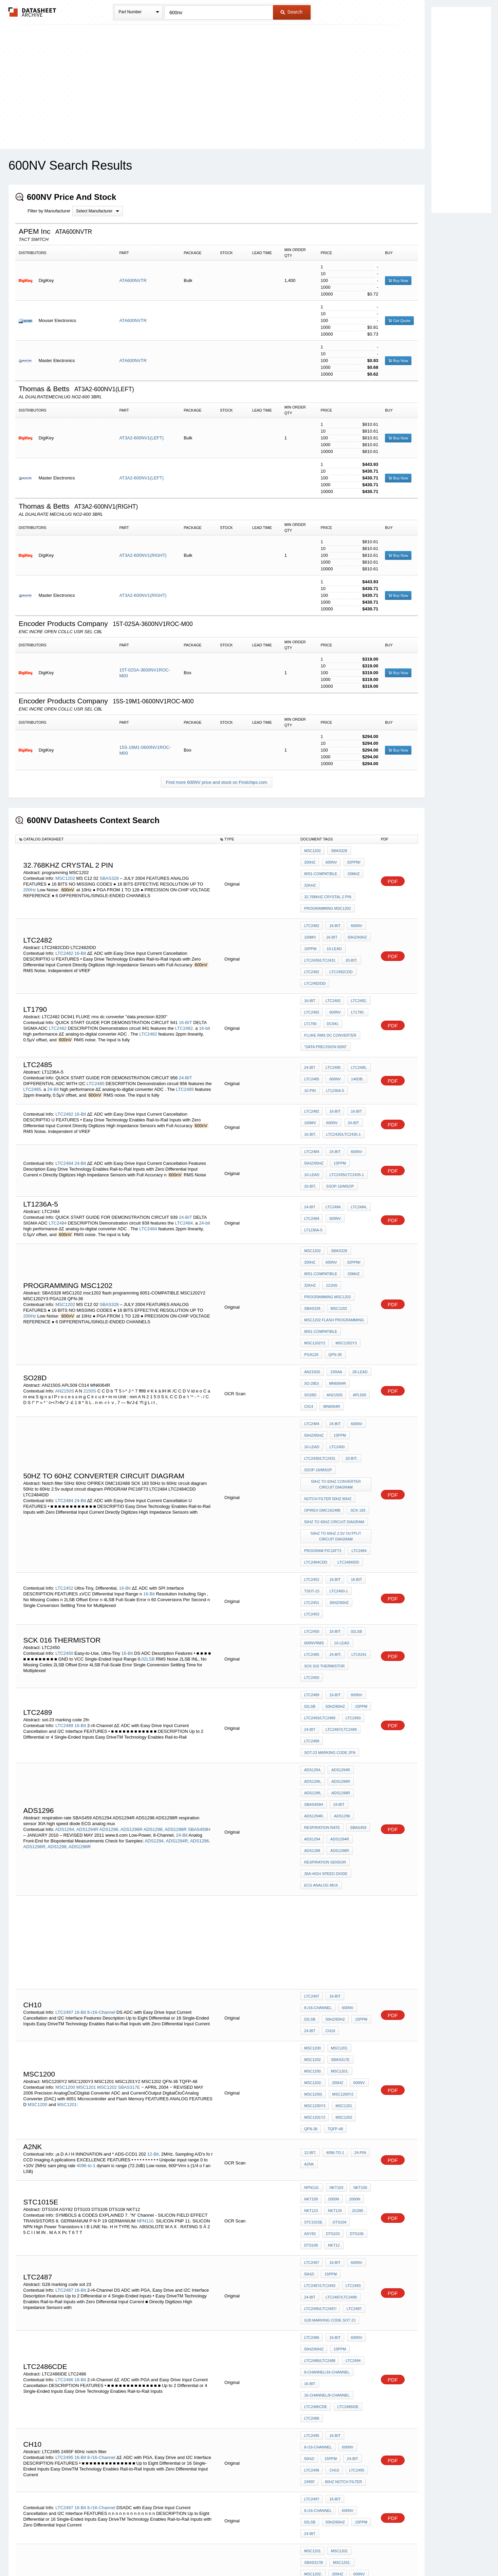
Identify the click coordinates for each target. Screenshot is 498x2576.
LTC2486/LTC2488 (319, 2105)
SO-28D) (311, 1300)
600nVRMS (314, 1505)
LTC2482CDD (339, 948)
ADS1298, (154, 1648)
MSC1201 (86, 1874)
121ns (330, 1221)
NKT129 (333, 1983)
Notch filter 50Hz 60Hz (327, 1385)
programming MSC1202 (327, 896)
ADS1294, (65, 1648)
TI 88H (309, 2377)
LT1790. (354, 981)
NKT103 (335, 1965)
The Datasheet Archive (32, 12)
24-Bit (53, 1049)
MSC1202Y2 (356, 1258)
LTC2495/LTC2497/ (320, 2062)
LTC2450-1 (337, 1461)
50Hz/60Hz (354, 920)
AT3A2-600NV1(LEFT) (141, 437)
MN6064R (335, 1300)
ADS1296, (109, 1648)
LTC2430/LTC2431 (319, 939)
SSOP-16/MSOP (318, 1132)
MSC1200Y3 (314, 1890)
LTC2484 (64, 1111)
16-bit (204, 994)
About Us (376, 2553)
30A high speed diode (326, 1684)
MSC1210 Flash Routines (329, 2302)
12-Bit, (153, 1931)
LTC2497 (64, 1813)
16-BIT (185, 988)
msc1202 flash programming (334, 1249)
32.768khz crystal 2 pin (327, 887)
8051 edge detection (325, 2344)
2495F (309, 2193)
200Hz (29, 882)
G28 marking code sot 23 (329, 2071)
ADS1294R (87, 1648)
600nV (310, 860)
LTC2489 (64, 1564)
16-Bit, (310, 1089)
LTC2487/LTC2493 (319, 2044)
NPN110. (146, 1991)
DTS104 (338, 1992)
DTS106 (333, 2002)
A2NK (309, 1941)
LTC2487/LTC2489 (339, 1569)
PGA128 (341, 1267)
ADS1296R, (35, 1665)
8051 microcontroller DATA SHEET (337, 2356)
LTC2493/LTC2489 (319, 1559)
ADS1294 (312, 1657)
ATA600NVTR (133, 280)
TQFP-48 (333, 1909)
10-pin (310, 1049)
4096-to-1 (86, 1943)
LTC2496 (311, 2184)
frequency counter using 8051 (336, 2368)
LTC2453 (311, 1479)
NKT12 (310, 2011)
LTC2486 (64, 2114)
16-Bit (80, 931)
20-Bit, (350, 939)
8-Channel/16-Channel (327, 2114)
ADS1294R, (177, 1659)
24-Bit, (333, 1515)
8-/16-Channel (101, 1813)
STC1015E (313, 1992)
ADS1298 (312, 1666)
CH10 (328, 1829)
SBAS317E (130, 1874)
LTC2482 (64, 931)
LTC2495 (64, 2172)
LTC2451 (311, 1470)
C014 (354, 1309)
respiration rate (322, 1648)
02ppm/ (330, 860)
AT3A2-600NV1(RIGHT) (143, 555)
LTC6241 (355, 1515)
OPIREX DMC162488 (322, 1394)
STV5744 (121, 2415)
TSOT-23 (311, 1461)
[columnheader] (116, 839)
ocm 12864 (314, 2335)
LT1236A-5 (333, 1049)
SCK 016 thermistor (324, 1524)
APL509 (335, 1309)
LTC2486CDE (315, 2132)
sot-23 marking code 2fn (329, 1587)
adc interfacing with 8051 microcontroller (337, 2290)
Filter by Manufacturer (48, 210)
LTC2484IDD (346, 1437)
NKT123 (311, 1983)
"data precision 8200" (325, 1009)
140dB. (354, 1040)
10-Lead (332, 930)
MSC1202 (65, 871)
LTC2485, (32, 1049)
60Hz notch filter (341, 2193)
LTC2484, (184, 1166)
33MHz (352, 869)
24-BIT (185, 1037)
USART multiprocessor (328, 2387)
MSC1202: (313, 1872)
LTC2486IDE (346, 2132)
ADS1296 (340, 1638)
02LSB (148, 1513)
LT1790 (310, 990)
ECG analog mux (321, 1693)
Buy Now (398, 281)
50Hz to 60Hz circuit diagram (334, 1403)
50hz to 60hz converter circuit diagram (337, 1373)
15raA (334, 1291)
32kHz (310, 878)
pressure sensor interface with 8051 (337, 2314)
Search (291, 12)
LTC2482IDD (315, 957)
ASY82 (359, 1992)
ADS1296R (132, 1648)
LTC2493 (351, 1559)
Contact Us (350, 2553)
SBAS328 (109, 871)
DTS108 (355, 2002)
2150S (90, 1305)
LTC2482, (184, 994)
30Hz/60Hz (337, 1470)
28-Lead (356, 1291)
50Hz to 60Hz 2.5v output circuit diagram (337, 1415)
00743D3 (336, 2416)
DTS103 (311, 2002)
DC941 (331, 990)
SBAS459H (199, 1648)
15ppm (310, 930)
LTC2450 (64, 1507)
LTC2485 (96, 1043)
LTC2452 (64, 1455)
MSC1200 (65, 1874)
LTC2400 (311, 1352)
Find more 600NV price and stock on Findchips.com (216, 782)
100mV (310, 920)
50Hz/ (309, 2035)
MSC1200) (313, 1881)
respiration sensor (325, 1675)
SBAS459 (356, 1648)
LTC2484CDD (315, 1437)
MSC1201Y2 (314, 1899)
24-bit (204, 1166)
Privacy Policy (182, 2553)
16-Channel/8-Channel (327, 2123)
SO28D (359, 1300)
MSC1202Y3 (314, 1267)
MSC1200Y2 (341, 1881)
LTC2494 (351, 2105)
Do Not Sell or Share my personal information (245, 2553)
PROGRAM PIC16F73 (322, 1427)
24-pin (357, 1932)
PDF (392, 874)
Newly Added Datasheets (138, 2553)
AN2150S (64, 1305)
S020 (356, 2416)
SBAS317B (109, 2322)
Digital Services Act (314, 2553)
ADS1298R (176, 1648)
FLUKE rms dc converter (330, 1000)
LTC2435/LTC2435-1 (342, 1089)
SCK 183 (356, 1394)
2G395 (354, 1983)
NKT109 (311, 1974)
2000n (331, 1974)
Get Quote (399, 321)
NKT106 (357, 1965)
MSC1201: (67, 1891)
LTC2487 (64, 2046)
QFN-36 (310, 1276)
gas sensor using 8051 (327, 2326)
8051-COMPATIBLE (320, 869)
